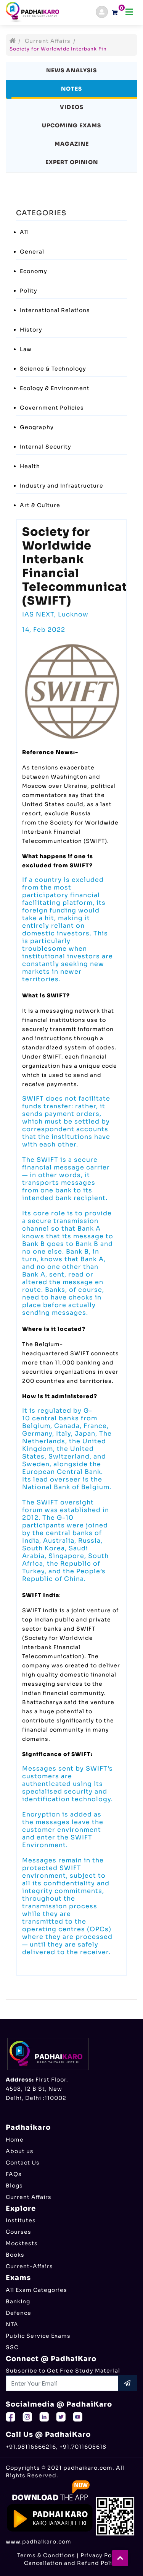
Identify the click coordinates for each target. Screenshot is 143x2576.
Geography (37, 427)
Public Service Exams (38, 2335)
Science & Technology (53, 368)
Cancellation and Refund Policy (71, 2563)
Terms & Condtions (46, 2555)
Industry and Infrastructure (61, 485)
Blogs (14, 2185)
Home (15, 2139)
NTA (12, 2324)
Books (15, 2254)
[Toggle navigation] (129, 12)
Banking (18, 2301)
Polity (28, 290)
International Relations (55, 310)
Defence (18, 2312)
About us (20, 2151)
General (32, 251)
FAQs (14, 2174)
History (31, 329)
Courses (18, 2231)
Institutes (21, 2220)
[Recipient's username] (62, 2383)
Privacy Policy (101, 2555)
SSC (12, 2347)
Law (26, 349)
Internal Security (45, 446)
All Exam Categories (36, 2290)
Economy (33, 271)
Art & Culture (40, 505)
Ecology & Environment (55, 388)
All (24, 232)
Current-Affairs (29, 2266)
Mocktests (22, 2243)
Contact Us (23, 2162)
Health (30, 466)
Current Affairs (48, 40)
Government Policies (52, 407)
